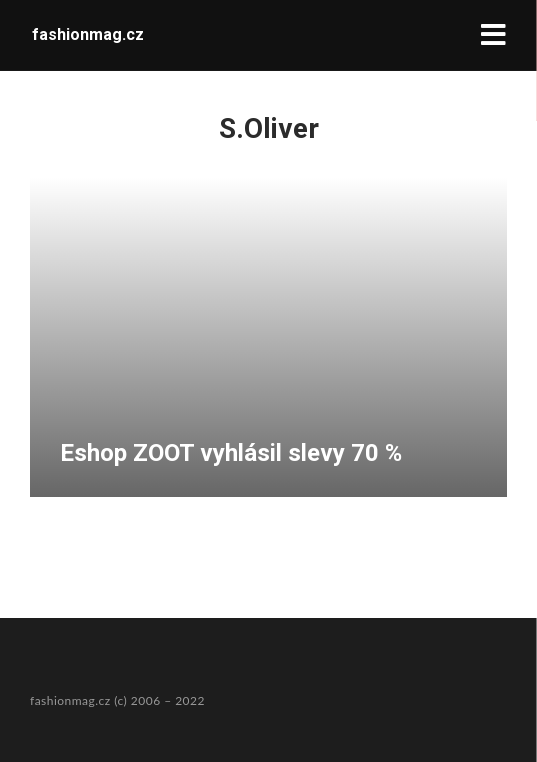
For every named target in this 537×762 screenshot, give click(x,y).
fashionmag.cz (88, 34)
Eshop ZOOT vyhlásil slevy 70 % (231, 453)
